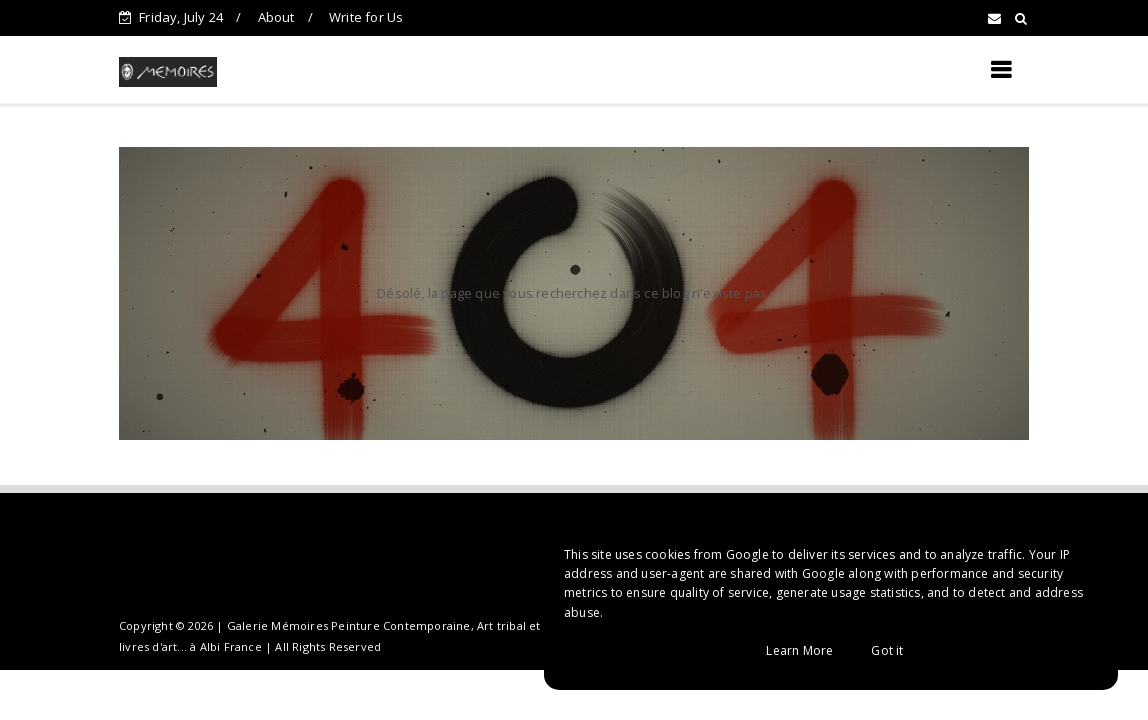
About (276, 17)
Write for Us (366, 17)
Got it (887, 650)
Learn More (799, 650)
